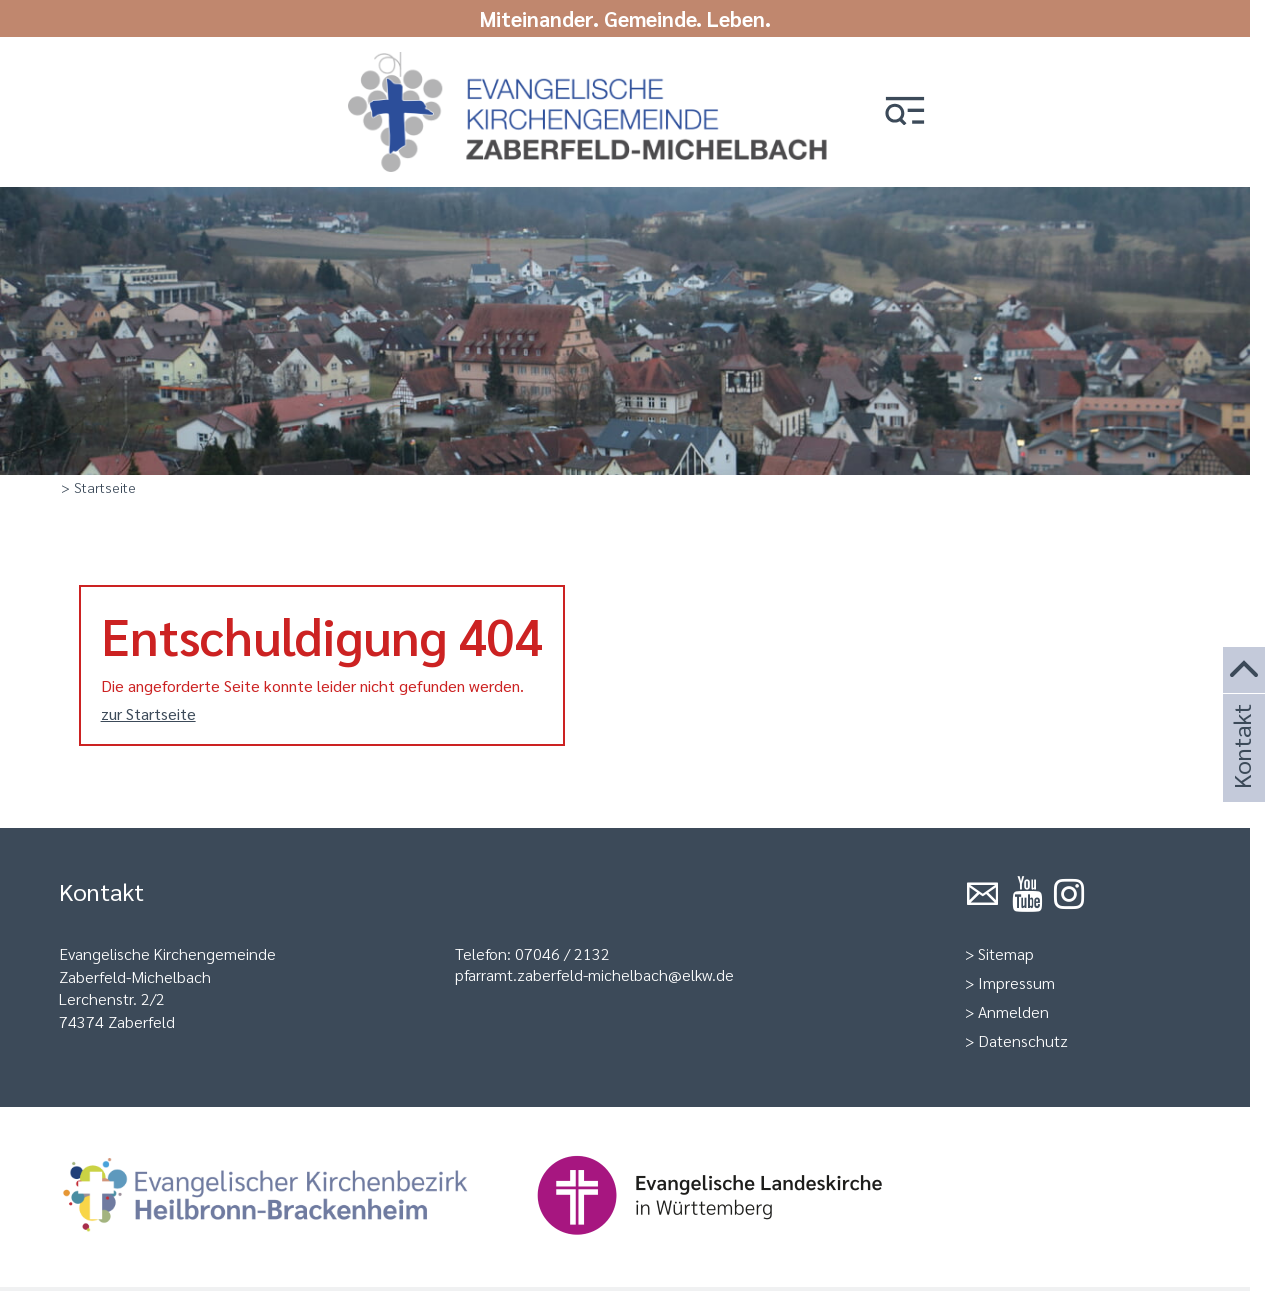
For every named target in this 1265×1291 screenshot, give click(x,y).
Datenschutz (1023, 1040)
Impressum (1016, 982)
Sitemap (1006, 953)
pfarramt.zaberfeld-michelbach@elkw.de (594, 974)
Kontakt (1241, 773)
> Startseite (98, 487)
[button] (905, 112)
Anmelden (1013, 1011)
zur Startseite (148, 713)
